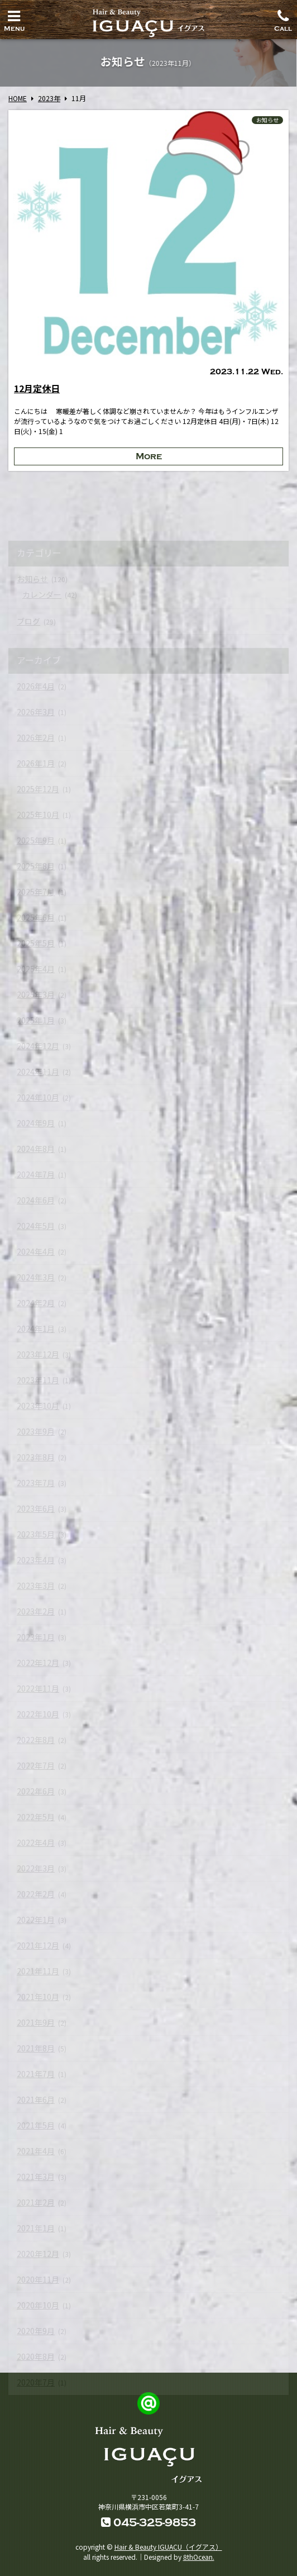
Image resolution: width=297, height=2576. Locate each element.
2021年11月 (38, 1971)
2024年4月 (36, 1251)
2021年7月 (36, 2073)
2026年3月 (36, 711)
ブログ (28, 621)
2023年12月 (38, 1354)
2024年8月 (36, 1148)
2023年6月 (36, 1508)
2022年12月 (38, 1662)
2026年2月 (36, 737)
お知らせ (267, 120)
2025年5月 (36, 943)
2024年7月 (36, 1174)
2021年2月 (36, 2202)
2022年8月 (36, 1739)
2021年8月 (36, 2048)
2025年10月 (38, 814)
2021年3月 (36, 2176)
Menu (14, 18)
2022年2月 (36, 1893)
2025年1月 (36, 1020)
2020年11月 (38, 2279)
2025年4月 (36, 968)
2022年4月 (36, 1842)
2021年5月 (36, 2125)
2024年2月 (36, 1302)
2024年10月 (38, 1097)
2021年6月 (36, 2099)
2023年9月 (36, 1431)
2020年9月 (36, 2330)
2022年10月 (38, 1714)
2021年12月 (38, 1945)
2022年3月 (36, 1868)
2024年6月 (36, 1200)
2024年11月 (38, 1071)
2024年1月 (36, 1328)
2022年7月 (36, 1765)
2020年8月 (36, 2356)
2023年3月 (36, 1585)
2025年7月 (36, 891)
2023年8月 (36, 1457)
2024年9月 (36, 1123)
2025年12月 (38, 788)
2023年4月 (36, 1559)
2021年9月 (36, 2022)
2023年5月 (36, 1534)
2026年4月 (36, 686)
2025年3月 (36, 994)
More (149, 456)
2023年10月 (38, 1405)
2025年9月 (36, 840)
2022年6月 (36, 1791)
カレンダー (41, 594)
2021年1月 (36, 2228)
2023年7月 (36, 1482)
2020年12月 (38, 2253)
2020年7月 (36, 2382)
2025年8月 (36, 866)
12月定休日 (37, 388)
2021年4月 (36, 2150)
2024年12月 (38, 1045)
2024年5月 (36, 1225)
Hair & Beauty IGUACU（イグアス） (168, 2546)
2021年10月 (38, 1996)
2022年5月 (36, 1816)
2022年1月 (36, 1919)
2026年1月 (36, 763)
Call (283, 18)
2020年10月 (38, 2305)
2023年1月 (36, 1636)
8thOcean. (198, 2556)
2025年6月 (36, 917)
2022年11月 (38, 1688)
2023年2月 (36, 1611)
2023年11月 (38, 1379)
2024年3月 (36, 1277)
